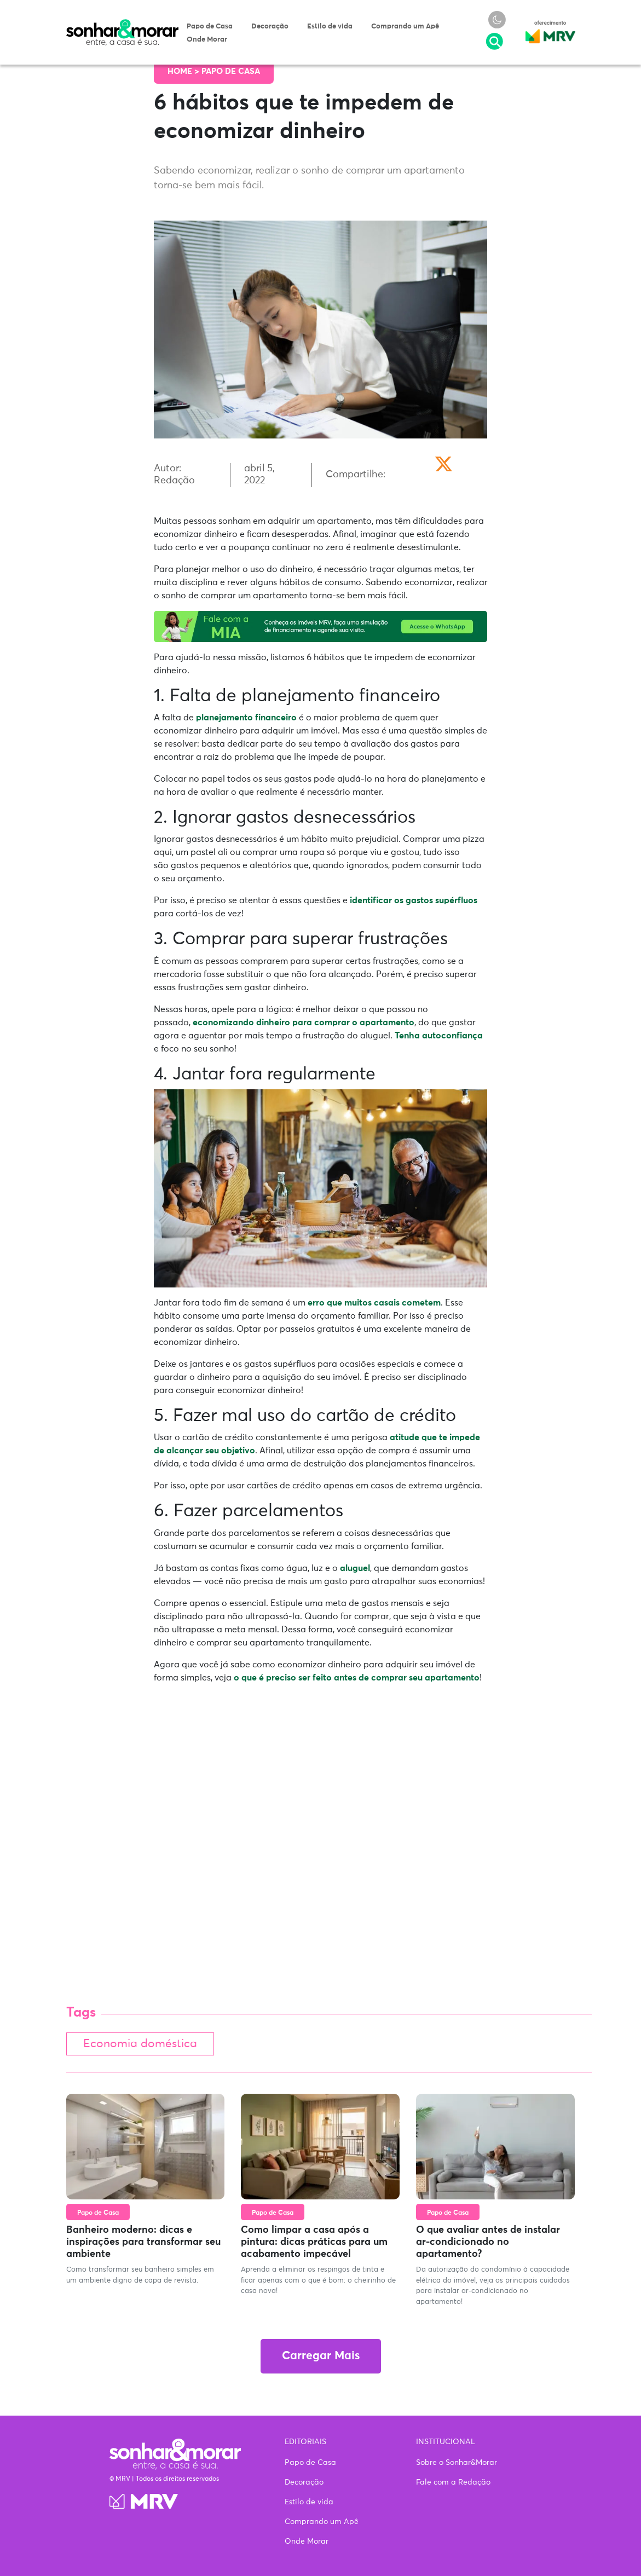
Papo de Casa (210, 26)
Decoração (269, 26)
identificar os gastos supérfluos (413, 900)
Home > (184, 71)
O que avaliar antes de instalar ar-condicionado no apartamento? (488, 2244)
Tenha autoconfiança (439, 1035)
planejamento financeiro (246, 717)
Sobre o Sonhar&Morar (456, 2463)
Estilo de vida (330, 26)
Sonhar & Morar (122, 24)
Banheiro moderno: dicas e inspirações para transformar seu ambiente (143, 2244)
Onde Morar (207, 39)
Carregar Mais (321, 2358)
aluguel (355, 1568)
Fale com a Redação (453, 2482)
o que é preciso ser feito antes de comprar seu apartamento (357, 1677)
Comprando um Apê (405, 26)
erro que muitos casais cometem (374, 1302)
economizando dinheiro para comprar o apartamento (303, 1022)
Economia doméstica (145, 2044)
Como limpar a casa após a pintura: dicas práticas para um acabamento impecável (314, 2244)
